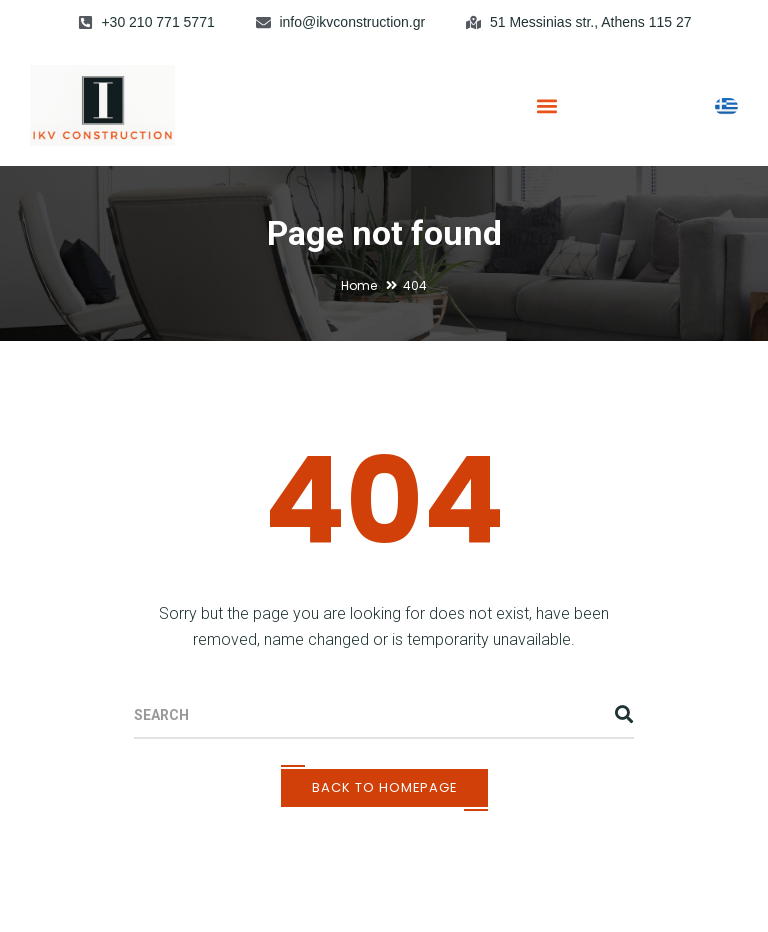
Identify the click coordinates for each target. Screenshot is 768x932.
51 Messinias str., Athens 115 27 (591, 22)
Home (359, 285)
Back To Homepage (384, 787)
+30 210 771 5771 (157, 22)
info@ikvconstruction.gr (352, 22)
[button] (546, 105)
